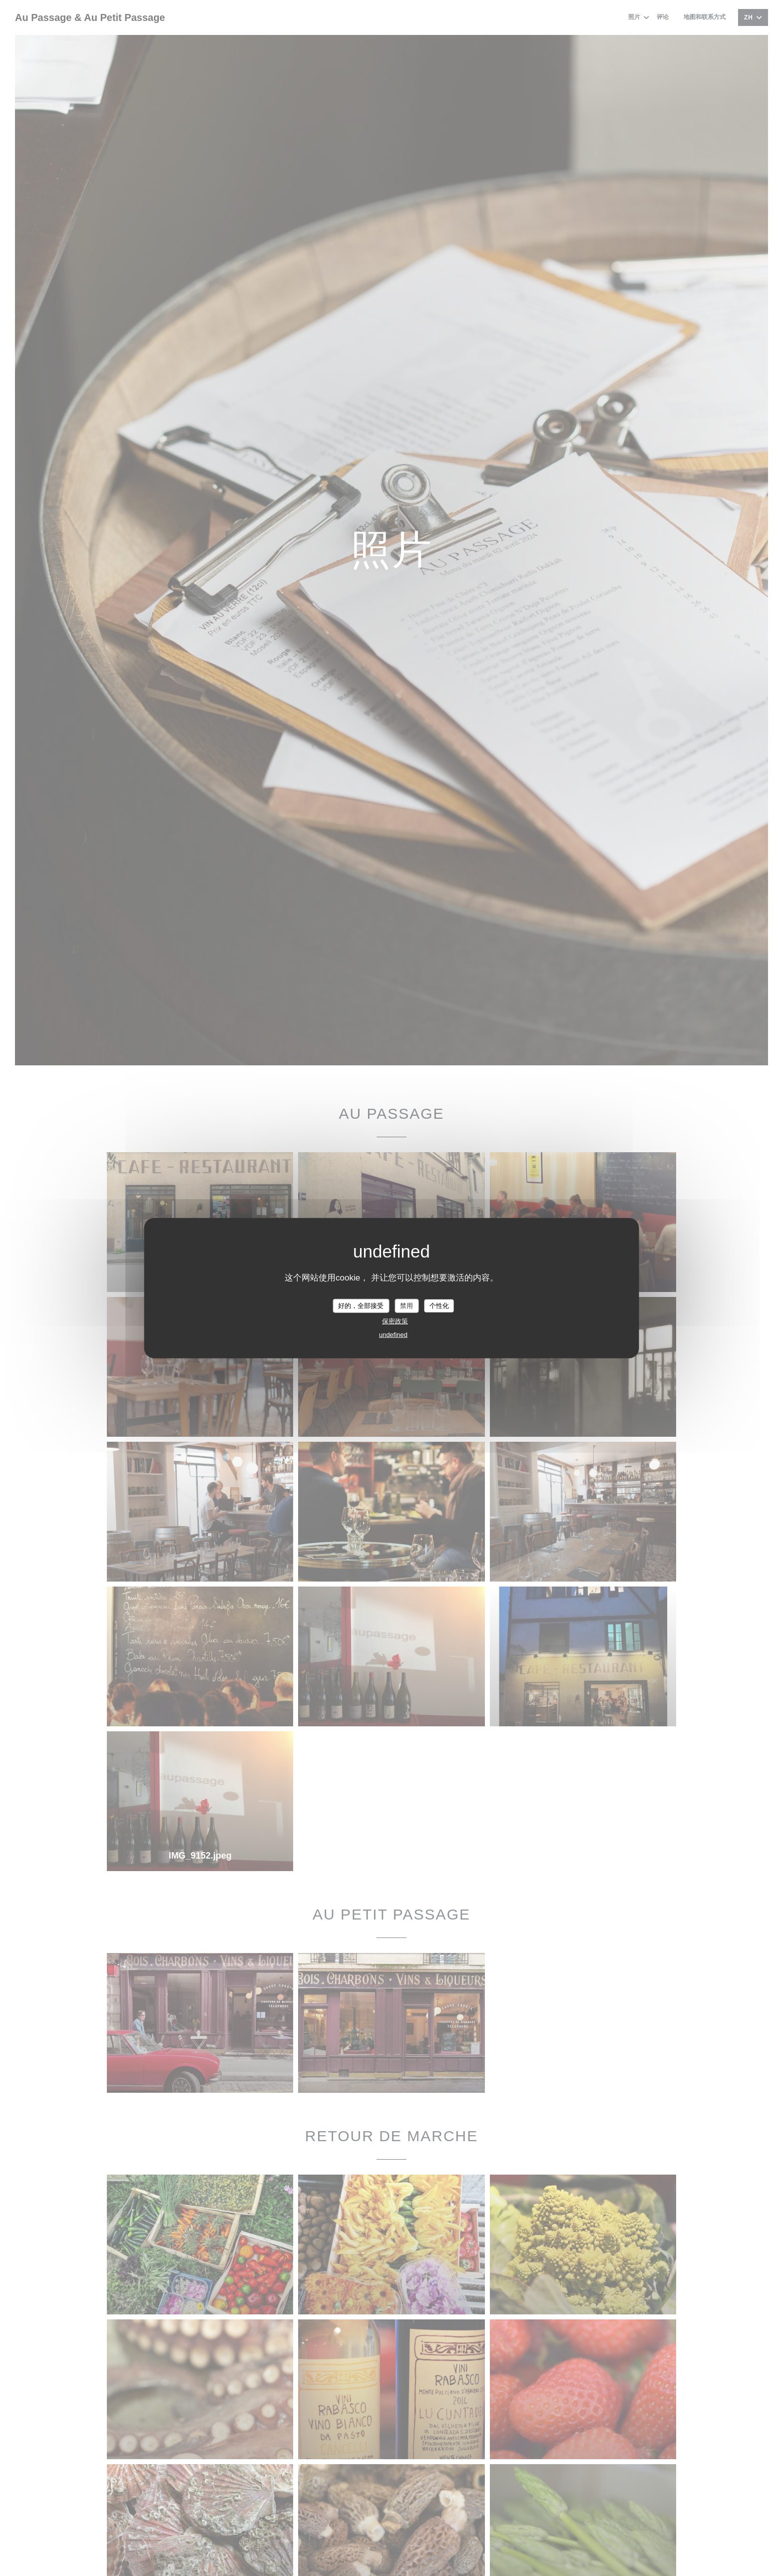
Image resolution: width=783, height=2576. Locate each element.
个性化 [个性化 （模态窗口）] (439, 1305)
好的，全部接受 (361, 1305)
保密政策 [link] (395, 1320)
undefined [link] (393, 1334)
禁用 (406, 1305)
